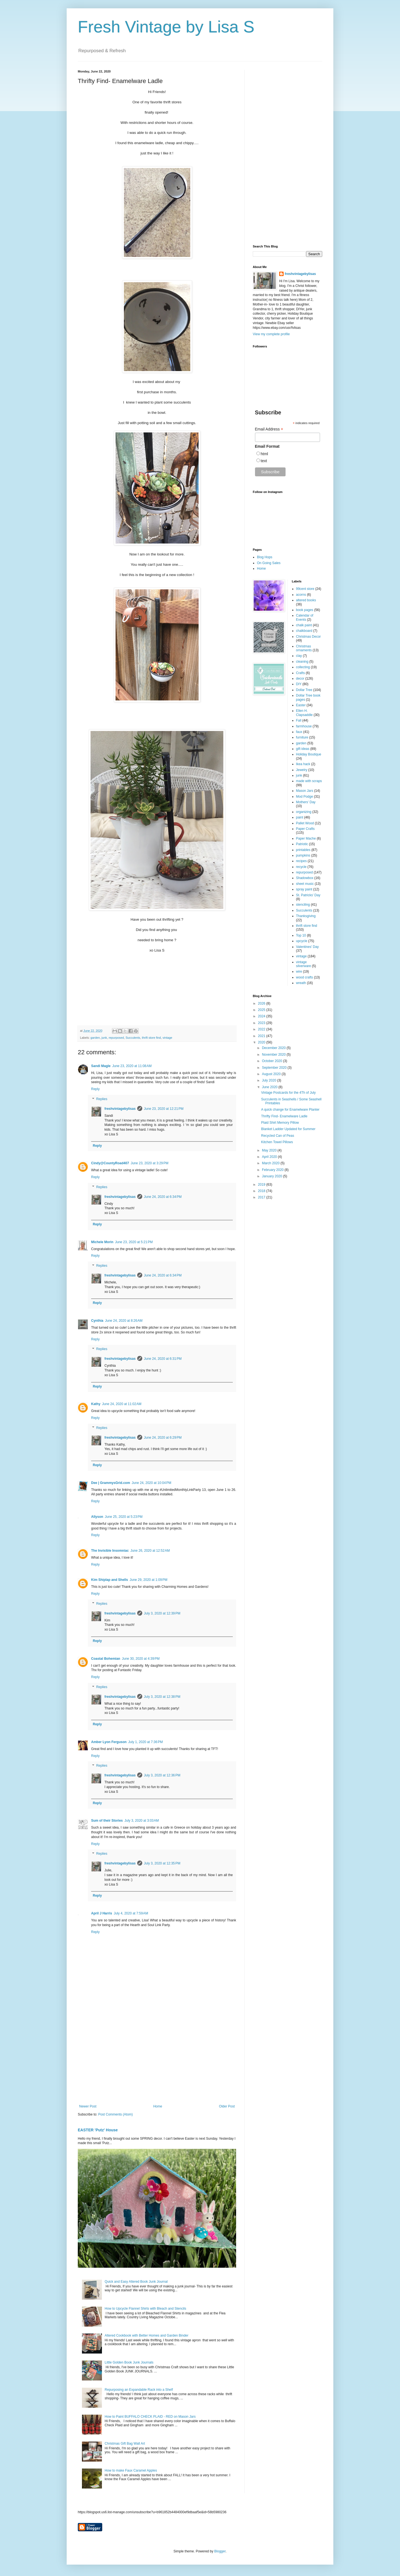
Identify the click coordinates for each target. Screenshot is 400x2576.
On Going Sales (269, 563)
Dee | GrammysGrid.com (110, 1483)
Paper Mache (306, 838)
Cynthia (97, 1321)
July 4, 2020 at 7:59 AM (131, 1913)
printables (303, 850)
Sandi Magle (101, 1066)
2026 (262, 1003)
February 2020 (273, 1170)
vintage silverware (303, 964)
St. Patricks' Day (308, 895)
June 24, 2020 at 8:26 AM (123, 1321)
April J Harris (101, 1913)
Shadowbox (305, 878)
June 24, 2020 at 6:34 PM (163, 1197)
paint (299, 817)
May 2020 (270, 1150)
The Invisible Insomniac (110, 1551)
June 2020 (270, 1087)
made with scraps (309, 781)
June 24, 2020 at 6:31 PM (163, 1359)
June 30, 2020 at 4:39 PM (141, 1659)
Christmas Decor (308, 637)
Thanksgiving (306, 916)
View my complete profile (271, 334)
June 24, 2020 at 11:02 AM (121, 1404)
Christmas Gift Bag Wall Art (125, 2443)
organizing (303, 812)
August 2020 (272, 1074)
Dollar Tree (304, 690)
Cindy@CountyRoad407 (110, 1163)
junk (104, 1037)
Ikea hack (303, 764)
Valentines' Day (307, 947)
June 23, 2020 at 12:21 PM (163, 1109)
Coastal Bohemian (105, 1659)
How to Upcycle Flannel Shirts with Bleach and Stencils (145, 2308)
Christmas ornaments (304, 648)
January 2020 (272, 1176)
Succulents (133, 1037)
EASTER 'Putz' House (98, 2130)
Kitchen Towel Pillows (277, 1142)
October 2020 (272, 1061)
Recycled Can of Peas (277, 1136)
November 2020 (274, 1055)
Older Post (227, 2106)
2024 (262, 1016)
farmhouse (304, 726)
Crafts (300, 673)
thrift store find (151, 1037)
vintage (167, 1037)
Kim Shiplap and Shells (109, 1580)
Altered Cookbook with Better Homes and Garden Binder (147, 2335)
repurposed (116, 1037)
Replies (101, 1099)
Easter (301, 705)
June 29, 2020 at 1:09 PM (149, 1580)
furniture (302, 737)
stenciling (303, 905)
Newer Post (87, 2106)
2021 (262, 1036)
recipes (301, 861)
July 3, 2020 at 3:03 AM (141, 1821)
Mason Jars (304, 791)
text (264, 461)
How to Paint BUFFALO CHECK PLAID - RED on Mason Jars (150, 2417)
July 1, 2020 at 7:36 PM (145, 1742)
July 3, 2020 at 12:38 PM (162, 1697)
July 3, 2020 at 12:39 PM (162, 1613)
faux (299, 732)
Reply (95, 1089)
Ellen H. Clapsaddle (304, 713)
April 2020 (270, 1157)
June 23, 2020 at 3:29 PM (149, 1163)
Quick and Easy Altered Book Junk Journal (136, 2282)
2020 (262, 1042)
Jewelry (302, 770)
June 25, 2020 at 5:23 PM (123, 1517)
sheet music (305, 884)
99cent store (305, 589)
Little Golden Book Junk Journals (129, 2362)
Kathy (95, 1404)
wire (299, 971)
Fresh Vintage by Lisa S (166, 26)
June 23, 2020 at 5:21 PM (134, 1242)
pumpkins (303, 855)
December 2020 (274, 1048)
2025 (262, 1010)
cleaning (302, 662)
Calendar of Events (304, 617)
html (264, 454)
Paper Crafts (305, 829)
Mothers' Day (306, 802)
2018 (262, 1191)
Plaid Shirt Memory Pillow (280, 1123)
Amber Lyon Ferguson (109, 1742)
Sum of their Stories (107, 1821)
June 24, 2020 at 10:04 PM (151, 1483)
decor (300, 678)
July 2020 (269, 1080)
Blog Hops (264, 557)
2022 (262, 1029)
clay (299, 656)
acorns (301, 595)
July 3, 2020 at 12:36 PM (162, 1775)
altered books (306, 600)
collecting (303, 667)
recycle (301, 867)
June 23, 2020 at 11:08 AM (132, 1066)
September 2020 (275, 1068)
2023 (262, 1023)
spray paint (304, 889)
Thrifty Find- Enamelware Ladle (284, 1116)
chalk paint (304, 625)
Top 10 (301, 935)
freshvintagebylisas (120, 1109)
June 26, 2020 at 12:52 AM (150, 1551)
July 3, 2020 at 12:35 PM (162, 1863)
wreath (301, 983)
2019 (262, 1184)
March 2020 (271, 1163)
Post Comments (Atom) (115, 2114)
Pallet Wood (305, 823)
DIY (299, 684)
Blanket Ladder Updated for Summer (288, 1129)
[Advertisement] (157, 2058)
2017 (262, 1197)
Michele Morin (102, 1242)
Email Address (269, 429)
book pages (304, 610)
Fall (298, 720)
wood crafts (304, 977)
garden (95, 1037)
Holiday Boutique (308, 754)
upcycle (302, 941)
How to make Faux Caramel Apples (131, 2470)
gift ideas (302, 749)
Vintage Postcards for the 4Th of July (288, 1093)
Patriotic (302, 844)
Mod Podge (304, 796)
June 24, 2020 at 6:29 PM (163, 1438)
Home (157, 2106)
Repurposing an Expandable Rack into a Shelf (139, 2390)
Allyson (97, 1517)
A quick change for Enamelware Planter (290, 1109)
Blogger (220, 2551)
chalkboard (304, 631)
